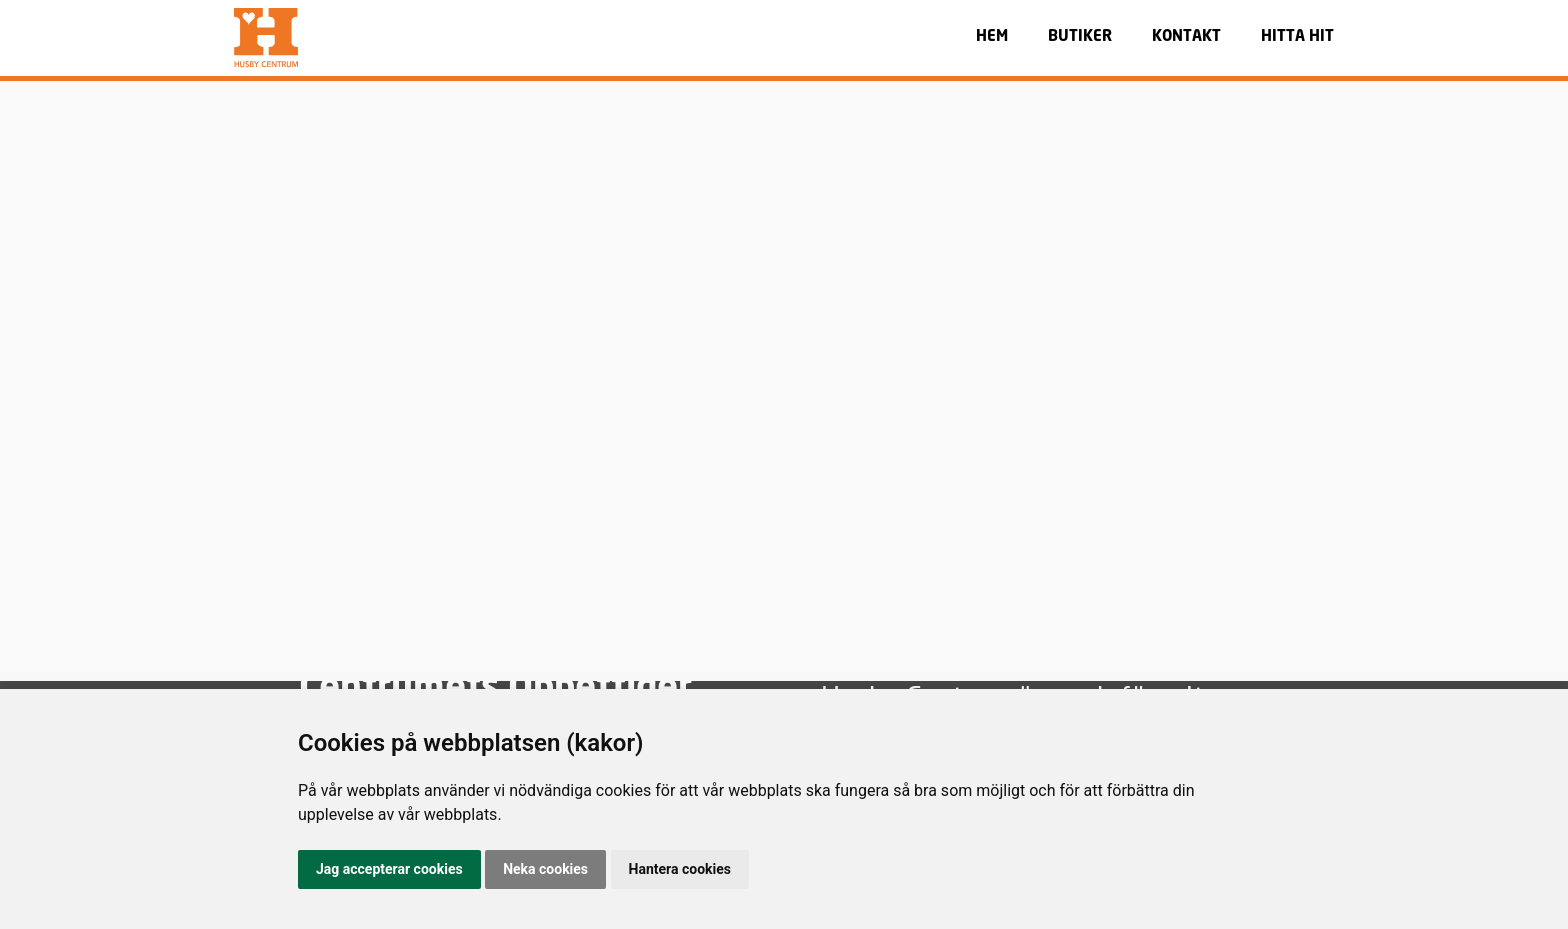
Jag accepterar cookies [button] (389, 869)
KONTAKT (1186, 37)
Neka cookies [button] (545, 869)
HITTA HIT (1297, 37)
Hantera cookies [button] (680, 869)
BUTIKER (1080, 37)
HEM (992, 37)
